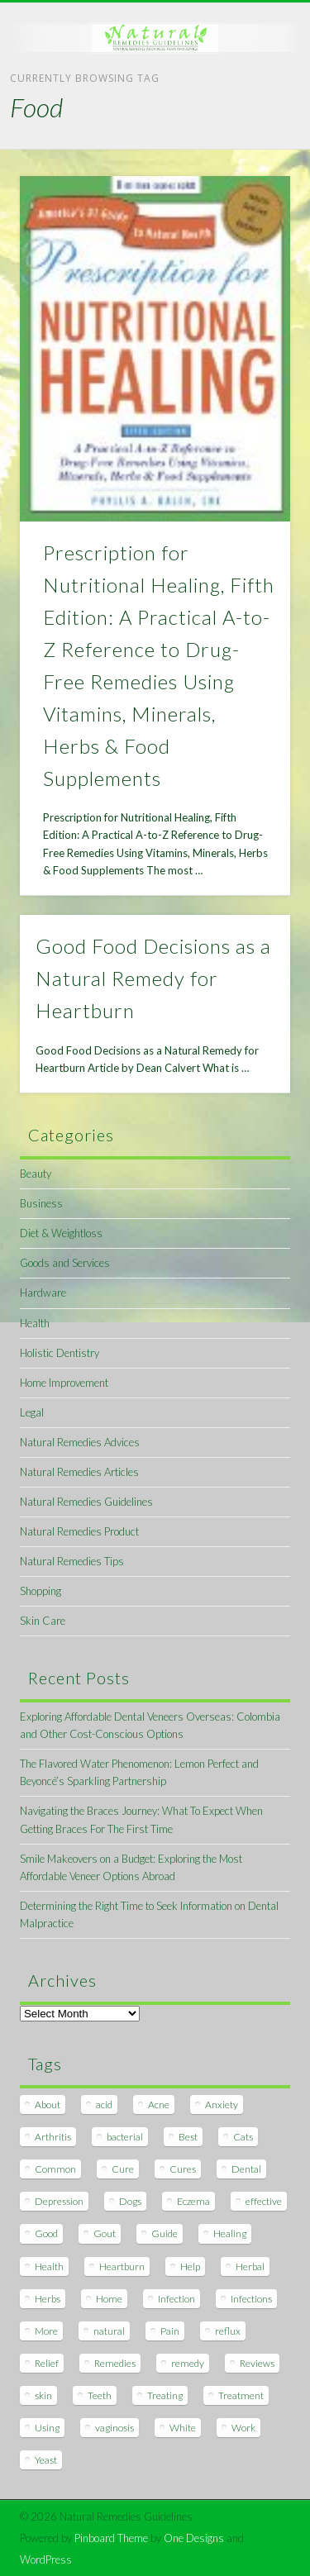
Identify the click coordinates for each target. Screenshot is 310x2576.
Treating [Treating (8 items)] (165, 2395)
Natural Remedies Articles (79, 1471)
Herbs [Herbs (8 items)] (47, 2299)
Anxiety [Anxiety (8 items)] (221, 2104)
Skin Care (42, 1620)
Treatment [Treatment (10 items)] (241, 2395)
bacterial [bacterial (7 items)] (125, 2137)
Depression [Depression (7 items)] (59, 2201)
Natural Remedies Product (79, 1531)
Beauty (35, 1173)
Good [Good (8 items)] (46, 2233)
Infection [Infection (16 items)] (176, 2299)
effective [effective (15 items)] (264, 2201)
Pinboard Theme (111, 2538)
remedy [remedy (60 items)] (187, 2363)
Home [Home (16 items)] (109, 2299)
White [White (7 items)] (182, 2427)
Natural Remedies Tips (72, 1561)
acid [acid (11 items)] (104, 2104)
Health (35, 1323)
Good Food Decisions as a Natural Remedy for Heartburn (153, 978)
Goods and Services (65, 1262)
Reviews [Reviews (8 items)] (257, 2363)
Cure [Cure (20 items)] (123, 2169)
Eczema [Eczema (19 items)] (193, 2201)
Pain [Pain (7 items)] (169, 2331)
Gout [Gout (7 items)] (104, 2233)
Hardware (43, 1292)
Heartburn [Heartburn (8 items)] (122, 2266)
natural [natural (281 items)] (109, 2331)
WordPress (46, 2559)
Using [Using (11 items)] (47, 2427)
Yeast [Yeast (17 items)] (46, 2460)
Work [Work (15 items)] (243, 2427)
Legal (32, 1412)
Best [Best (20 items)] (188, 2137)
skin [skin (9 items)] (43, 2395)
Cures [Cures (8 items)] (182, 2169)
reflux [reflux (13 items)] (228, 2331)
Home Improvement (64, 1382)
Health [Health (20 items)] (49, 2266)
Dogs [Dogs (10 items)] (130, 2201)
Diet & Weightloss (61, 1233)
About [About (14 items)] (47, 2104)
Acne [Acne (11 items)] (158, 2104)
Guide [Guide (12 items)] (164, 2233)
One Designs (194, 2538)
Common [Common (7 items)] (55, 2169)
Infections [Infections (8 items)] (251, 2299)
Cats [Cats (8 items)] (243, 2137)
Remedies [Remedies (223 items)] (115, 2363)
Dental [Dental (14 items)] (246, 2169)
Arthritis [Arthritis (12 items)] (53, 2137)
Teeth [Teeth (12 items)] (100, 2395)
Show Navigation (250, 148)
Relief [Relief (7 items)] (47, 2363)
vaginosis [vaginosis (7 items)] (114, 2427)
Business (41, 1203)
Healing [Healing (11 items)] (229, 2233)
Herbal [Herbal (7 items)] (250, 2266)
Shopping (40, 1591)
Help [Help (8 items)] (190, 2266)
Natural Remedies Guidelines (86, 1501)
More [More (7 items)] (46, 2331)
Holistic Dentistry (59, 1352)
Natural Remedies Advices (80, 1442)
